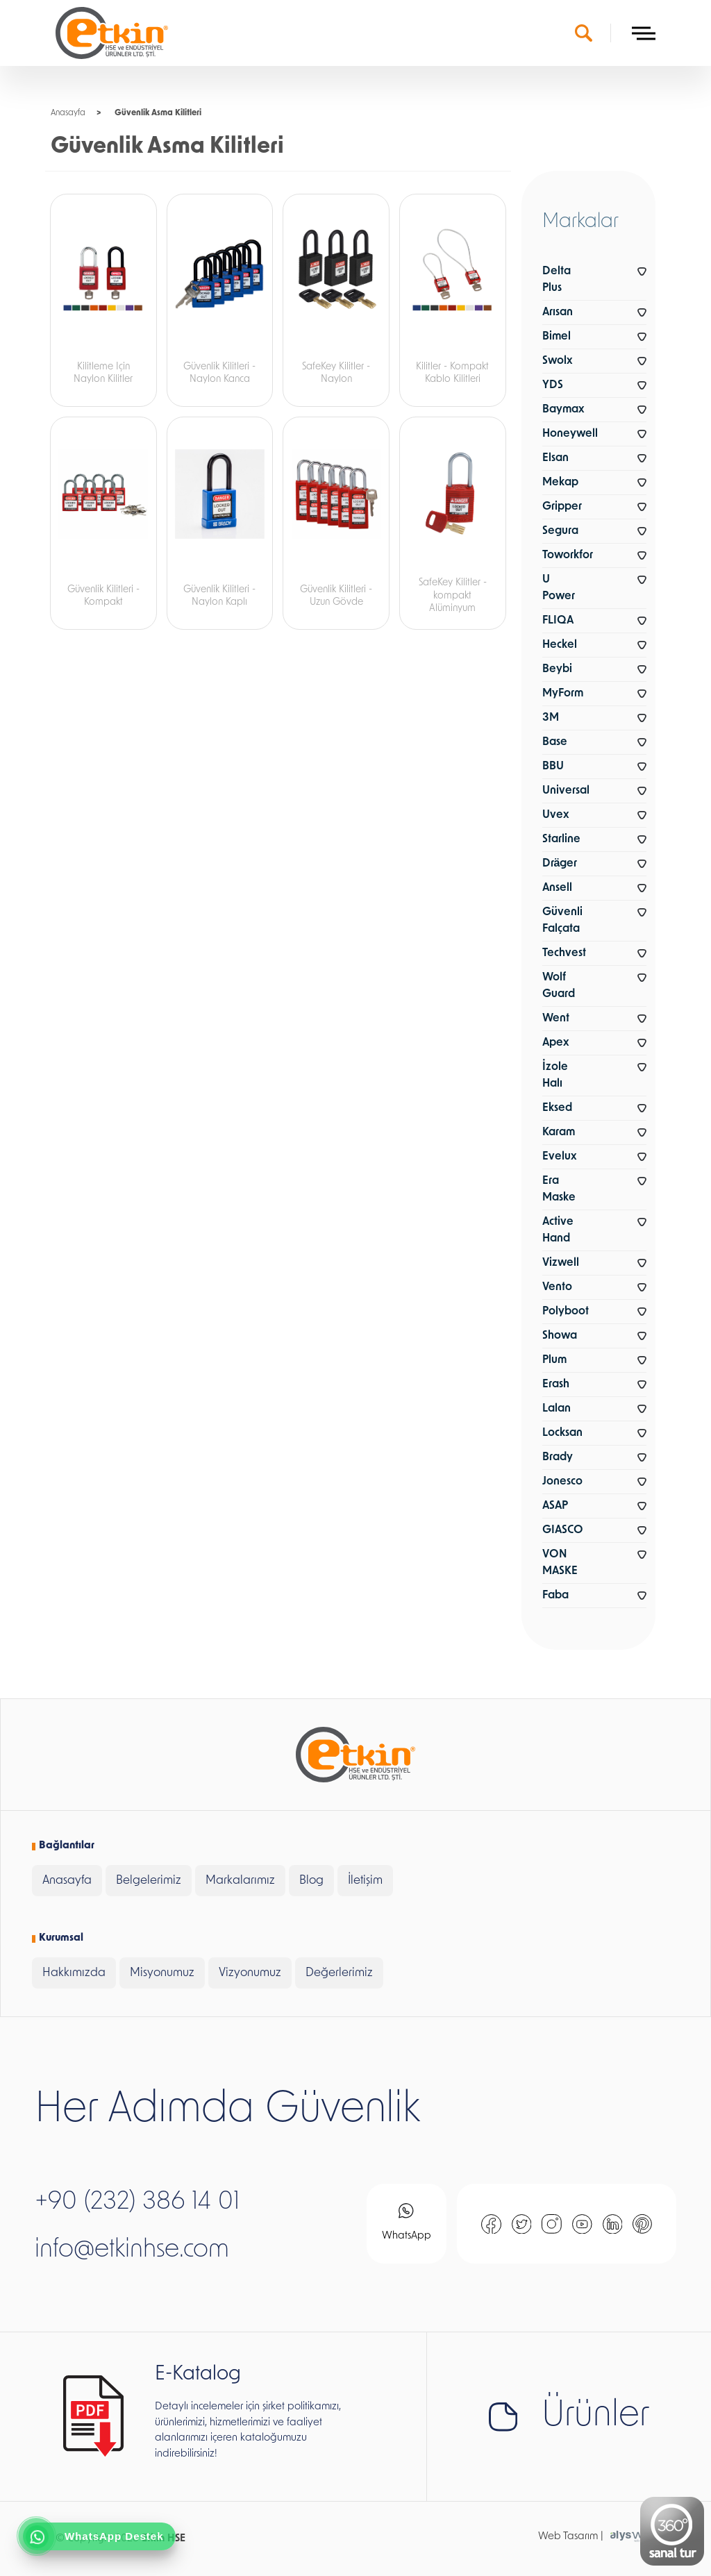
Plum (554, 1360)
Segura (560, 531)
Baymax (563, 409)
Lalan (556, 1408)
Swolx (557, 361)
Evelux (559, 1156)
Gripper (562, 506)
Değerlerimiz (339, 1973)
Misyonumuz (162, 1973)
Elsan (555, 458)
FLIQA (558, 620)
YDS (552, 385)
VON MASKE (560, 1563)
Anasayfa (68, 113)
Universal (565, 790)
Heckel (559, 645)
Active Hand (558, 1230)
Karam (558, 1132)
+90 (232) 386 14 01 (137, 2202)
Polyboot (565, 1311)
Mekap (560, 482)
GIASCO (562, 1530)
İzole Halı (555, 1075)
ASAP (555, 1506)
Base (554, 742)
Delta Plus (556, 280)
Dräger (560, 863)
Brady (557, 1457)
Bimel (556, 336)
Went (555, 1018)
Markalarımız (240, 1881)
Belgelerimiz (148, 1881)
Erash (555, 1384)
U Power (558, 588)
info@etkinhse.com (132, 2250)
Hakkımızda (74, 1973)
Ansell (557, 888)
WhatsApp (406, 2222)
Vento (557, 1287)
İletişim (365, 1881)
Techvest (564, 953)
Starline (561, 839)
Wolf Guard (558, 986)
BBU (553, 766)
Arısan (557, 312)
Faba (555, 1595)
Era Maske (559, 1189)
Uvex (555, 815)
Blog (311, 1881)
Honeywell (570, 434)
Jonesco (562, 1481)
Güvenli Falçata (562, 921)
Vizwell (560, 1263)
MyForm (562, 693)
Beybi (557, 669)
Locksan (562, 1433)
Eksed (557, 1108)
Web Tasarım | (570, 2537)
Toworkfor (567, 555)
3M (550, 718)
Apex (555, 1042)
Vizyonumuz (250, 1973)
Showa (559, 1335)
